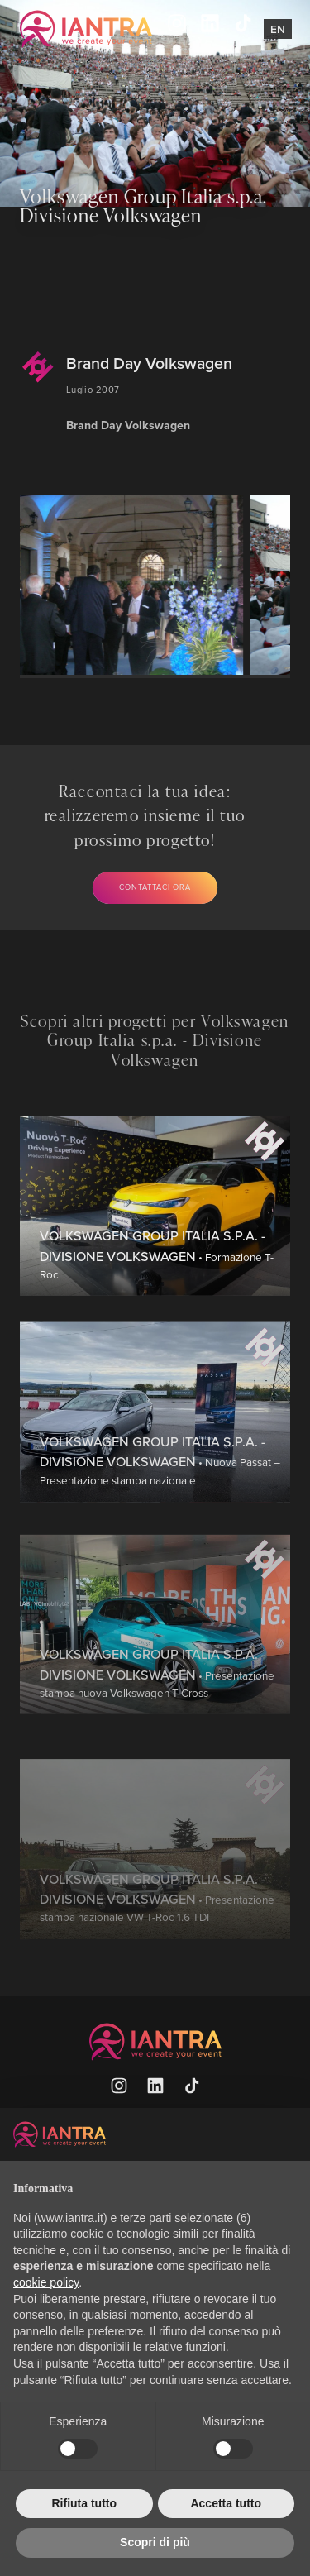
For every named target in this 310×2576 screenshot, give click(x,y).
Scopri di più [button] (155, 2542)
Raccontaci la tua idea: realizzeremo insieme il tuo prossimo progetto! (145, 815)
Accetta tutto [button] (225, 2503)
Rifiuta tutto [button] (84, 2503)
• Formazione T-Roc (157, 1324)
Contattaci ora (154, 887)
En (277, 29)
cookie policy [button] (46, 2282)
